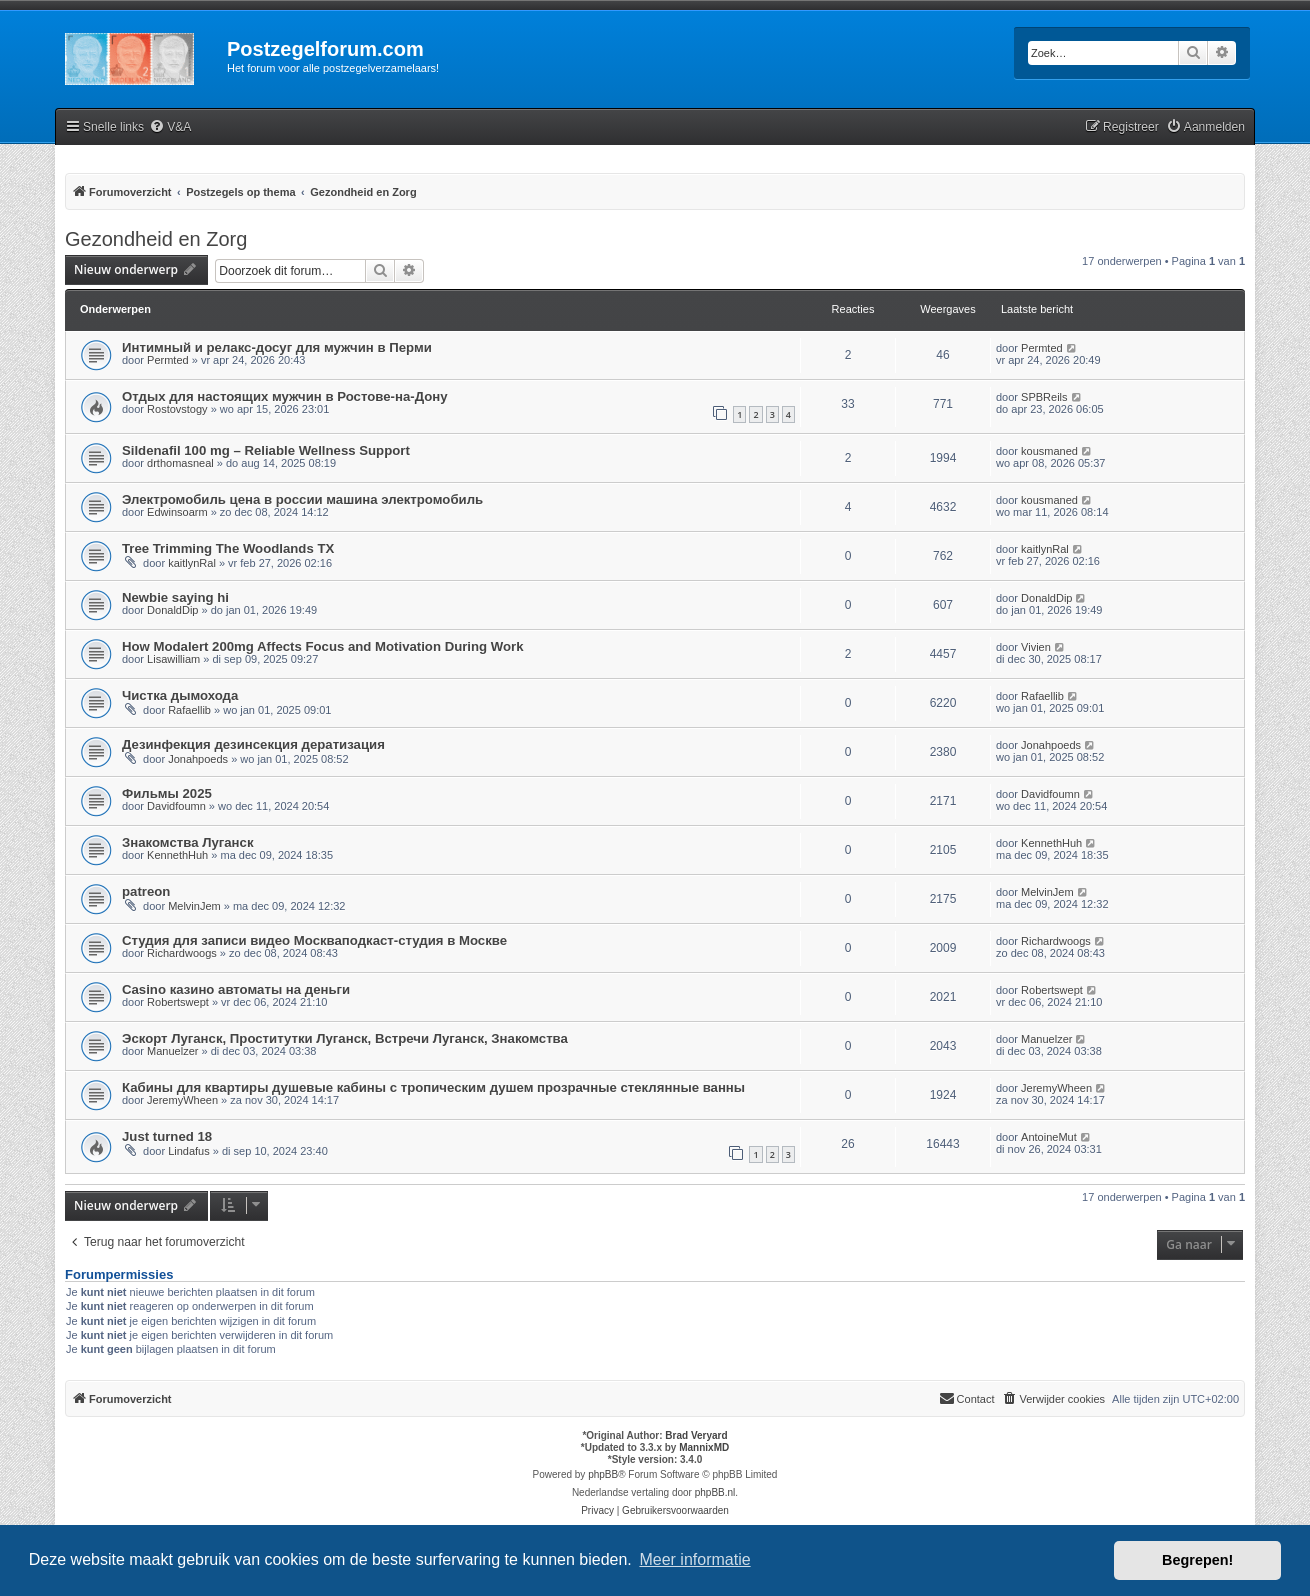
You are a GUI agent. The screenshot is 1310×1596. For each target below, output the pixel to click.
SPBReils (1044, 397)
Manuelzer (172, 1051)
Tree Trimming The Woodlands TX (228, 548)
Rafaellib (189, 710)
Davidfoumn (176, 806)
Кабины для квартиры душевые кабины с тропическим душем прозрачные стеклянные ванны (433, 1087)
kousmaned (1049, 451)
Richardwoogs (182, 953)
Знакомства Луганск (188, 842)
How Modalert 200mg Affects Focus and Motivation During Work (323, 646)
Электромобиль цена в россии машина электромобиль (302, 499)
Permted (168, 360)
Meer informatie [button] (694, 1559)
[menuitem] (170, 127)
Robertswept (178, 1002)
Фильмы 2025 (167, 793)
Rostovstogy (177, 409)
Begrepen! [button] (1197, 1560)
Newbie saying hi (175, 597)
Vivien (1036, 647)
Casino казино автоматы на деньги (236, 989)
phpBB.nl (715, 1492)
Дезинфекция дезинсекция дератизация (253, 744)
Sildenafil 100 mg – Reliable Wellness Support (266, 450)
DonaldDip (172, 610)
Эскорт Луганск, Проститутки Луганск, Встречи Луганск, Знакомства (345, 1038)
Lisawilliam (173, 659)
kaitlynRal (192, 563)
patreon (146, 891)
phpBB (603, 1474)
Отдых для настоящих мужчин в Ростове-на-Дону (285, 396)
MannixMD (704, 1447)
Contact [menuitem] (967, 1398)
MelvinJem (194, 906)
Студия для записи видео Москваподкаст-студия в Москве (314, 940)
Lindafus (189, 1151)
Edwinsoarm (177, 512)
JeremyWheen (182, 1100)
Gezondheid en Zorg (156, 239)
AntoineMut (1049, 1137)
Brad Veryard (696, 1435)
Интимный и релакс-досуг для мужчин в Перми (277, 347)
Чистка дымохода (180, 695)
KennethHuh (177, 855)
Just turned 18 (167, 1136)
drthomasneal (180, 463)
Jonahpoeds (198, 759)
